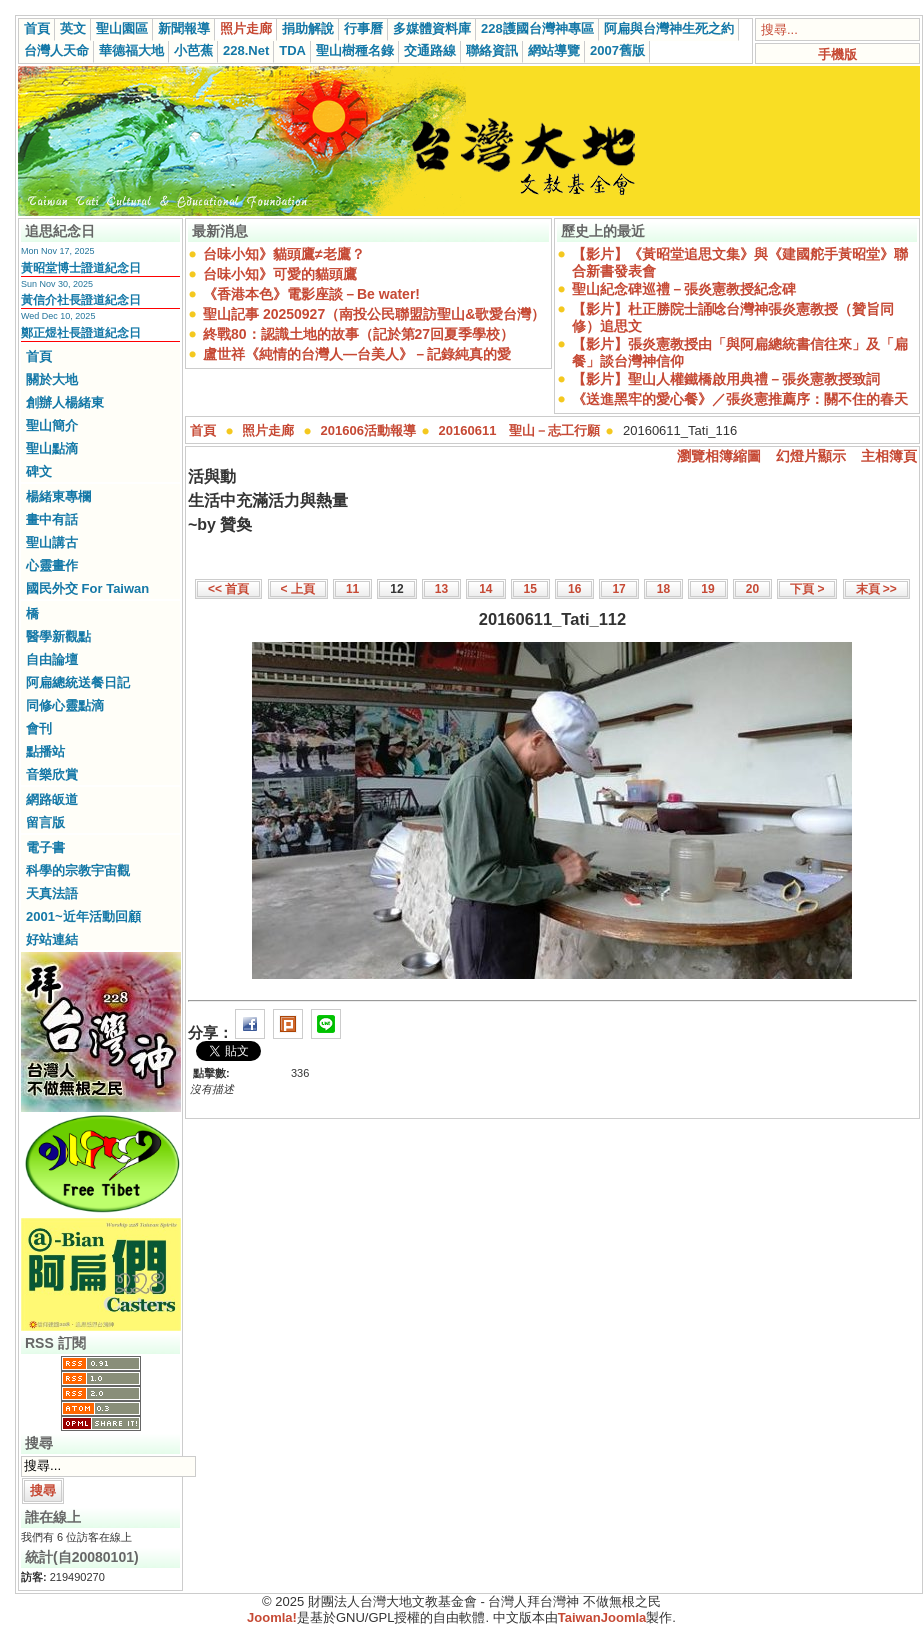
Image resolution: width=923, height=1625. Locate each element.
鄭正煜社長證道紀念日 (81, 333)
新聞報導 (184, 28)
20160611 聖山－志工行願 (520, 430)
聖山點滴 (52, 448)
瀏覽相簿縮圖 (719, 456)
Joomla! (272, 1617)
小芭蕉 (193, 50)
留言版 (45, 822)
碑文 (39, 471)
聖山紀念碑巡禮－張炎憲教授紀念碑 (684, 289)
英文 (73, 28)
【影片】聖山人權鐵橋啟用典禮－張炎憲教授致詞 (726, 379)
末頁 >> (876, 589)
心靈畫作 (52, 565)
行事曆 (363, 28)
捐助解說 (308, 28)
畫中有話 (52, 519)
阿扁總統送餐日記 (78, 682)
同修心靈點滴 (65, 705)
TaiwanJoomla (602, 1617)
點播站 (45, 751)
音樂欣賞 (52, 774)
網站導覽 (554, 50)
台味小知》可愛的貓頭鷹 (280, 274)
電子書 (45, 847)
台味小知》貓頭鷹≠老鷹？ (284, 254)
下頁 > (807, 589)
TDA (292, 50)
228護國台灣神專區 (537, 28)
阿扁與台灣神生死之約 (669, 28)
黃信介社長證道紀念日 (81, 300)
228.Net (246, 50)
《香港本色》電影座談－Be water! (311, 294)
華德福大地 (131, 50)
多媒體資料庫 (432, 28)
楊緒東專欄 (58, 496)
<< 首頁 (228, 589)
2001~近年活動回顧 (83, 916)
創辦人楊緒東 (65, 402)
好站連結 (52, 939)
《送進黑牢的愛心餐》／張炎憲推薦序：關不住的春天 (740, 399)
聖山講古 (52, 542)
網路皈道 (52, 799)
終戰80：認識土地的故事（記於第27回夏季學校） (358, 334)
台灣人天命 (56, 50)
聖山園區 (122, 28)
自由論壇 (52, 659)
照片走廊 (246, 28)
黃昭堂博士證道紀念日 (81, 268)
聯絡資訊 (492, 50)
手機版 (837, 54)
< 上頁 (298, 589)
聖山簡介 (52, 425)
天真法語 (52, 893)
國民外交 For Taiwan (87, 588)
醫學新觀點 (58, 636)
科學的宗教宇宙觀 (78, 870)
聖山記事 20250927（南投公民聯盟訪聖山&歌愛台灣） (374, 314)
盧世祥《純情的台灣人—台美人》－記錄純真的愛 (357, 354)
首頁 (37, 28)
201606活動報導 (368, 430)
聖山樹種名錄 (355, 50)
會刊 (39, 728)
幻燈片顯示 (811, 456)
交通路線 (430, 50)
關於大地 (52, 379)
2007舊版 (617, 50)
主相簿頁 (889, 456)
